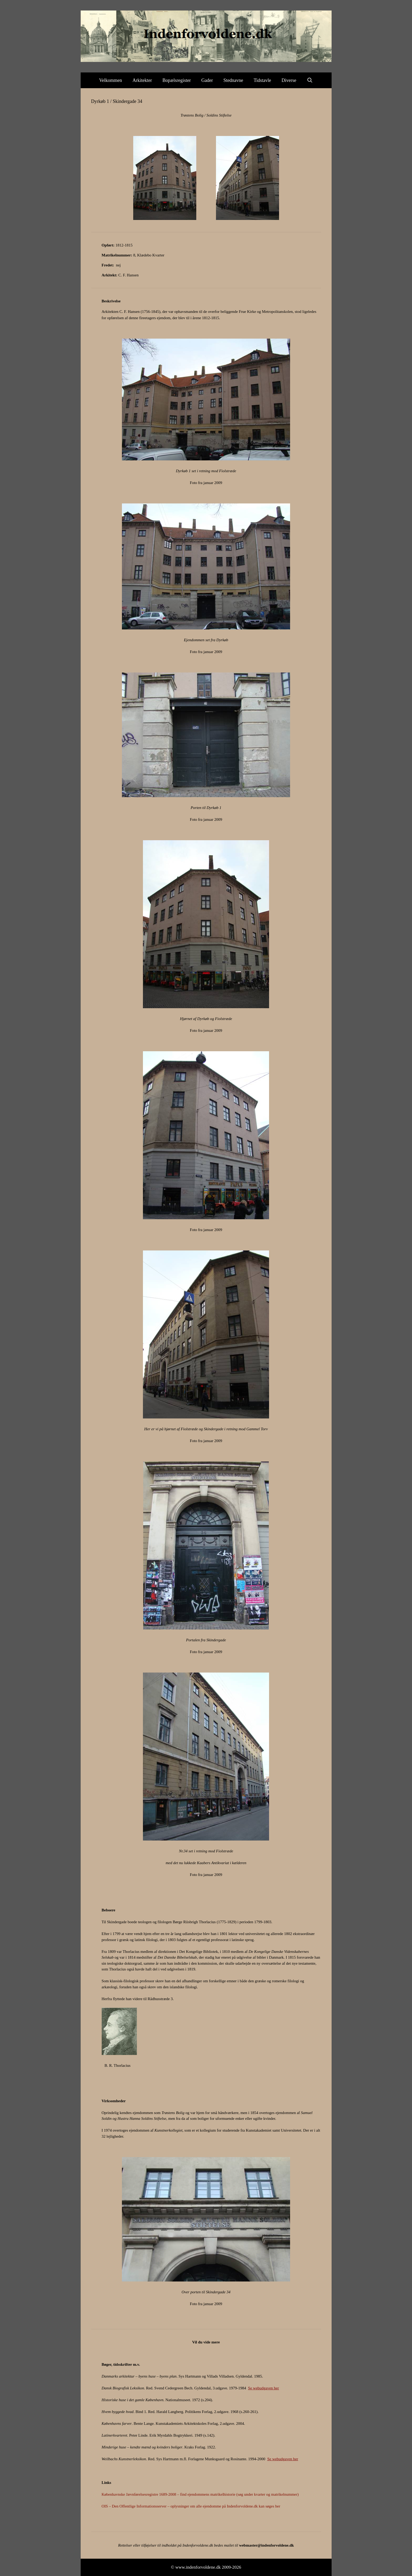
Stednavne (233, 80)
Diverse (289, 80)
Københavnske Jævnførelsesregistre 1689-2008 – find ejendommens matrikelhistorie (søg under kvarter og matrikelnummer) (200, 2494)
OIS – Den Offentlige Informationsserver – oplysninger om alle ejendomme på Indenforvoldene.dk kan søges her (191, 2506)
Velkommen (110, 80)
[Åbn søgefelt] (310, 80)
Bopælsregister (176, 80)
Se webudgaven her (263, 2388)
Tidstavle (262, 80)
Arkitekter (142, 80)
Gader (207, 80)
